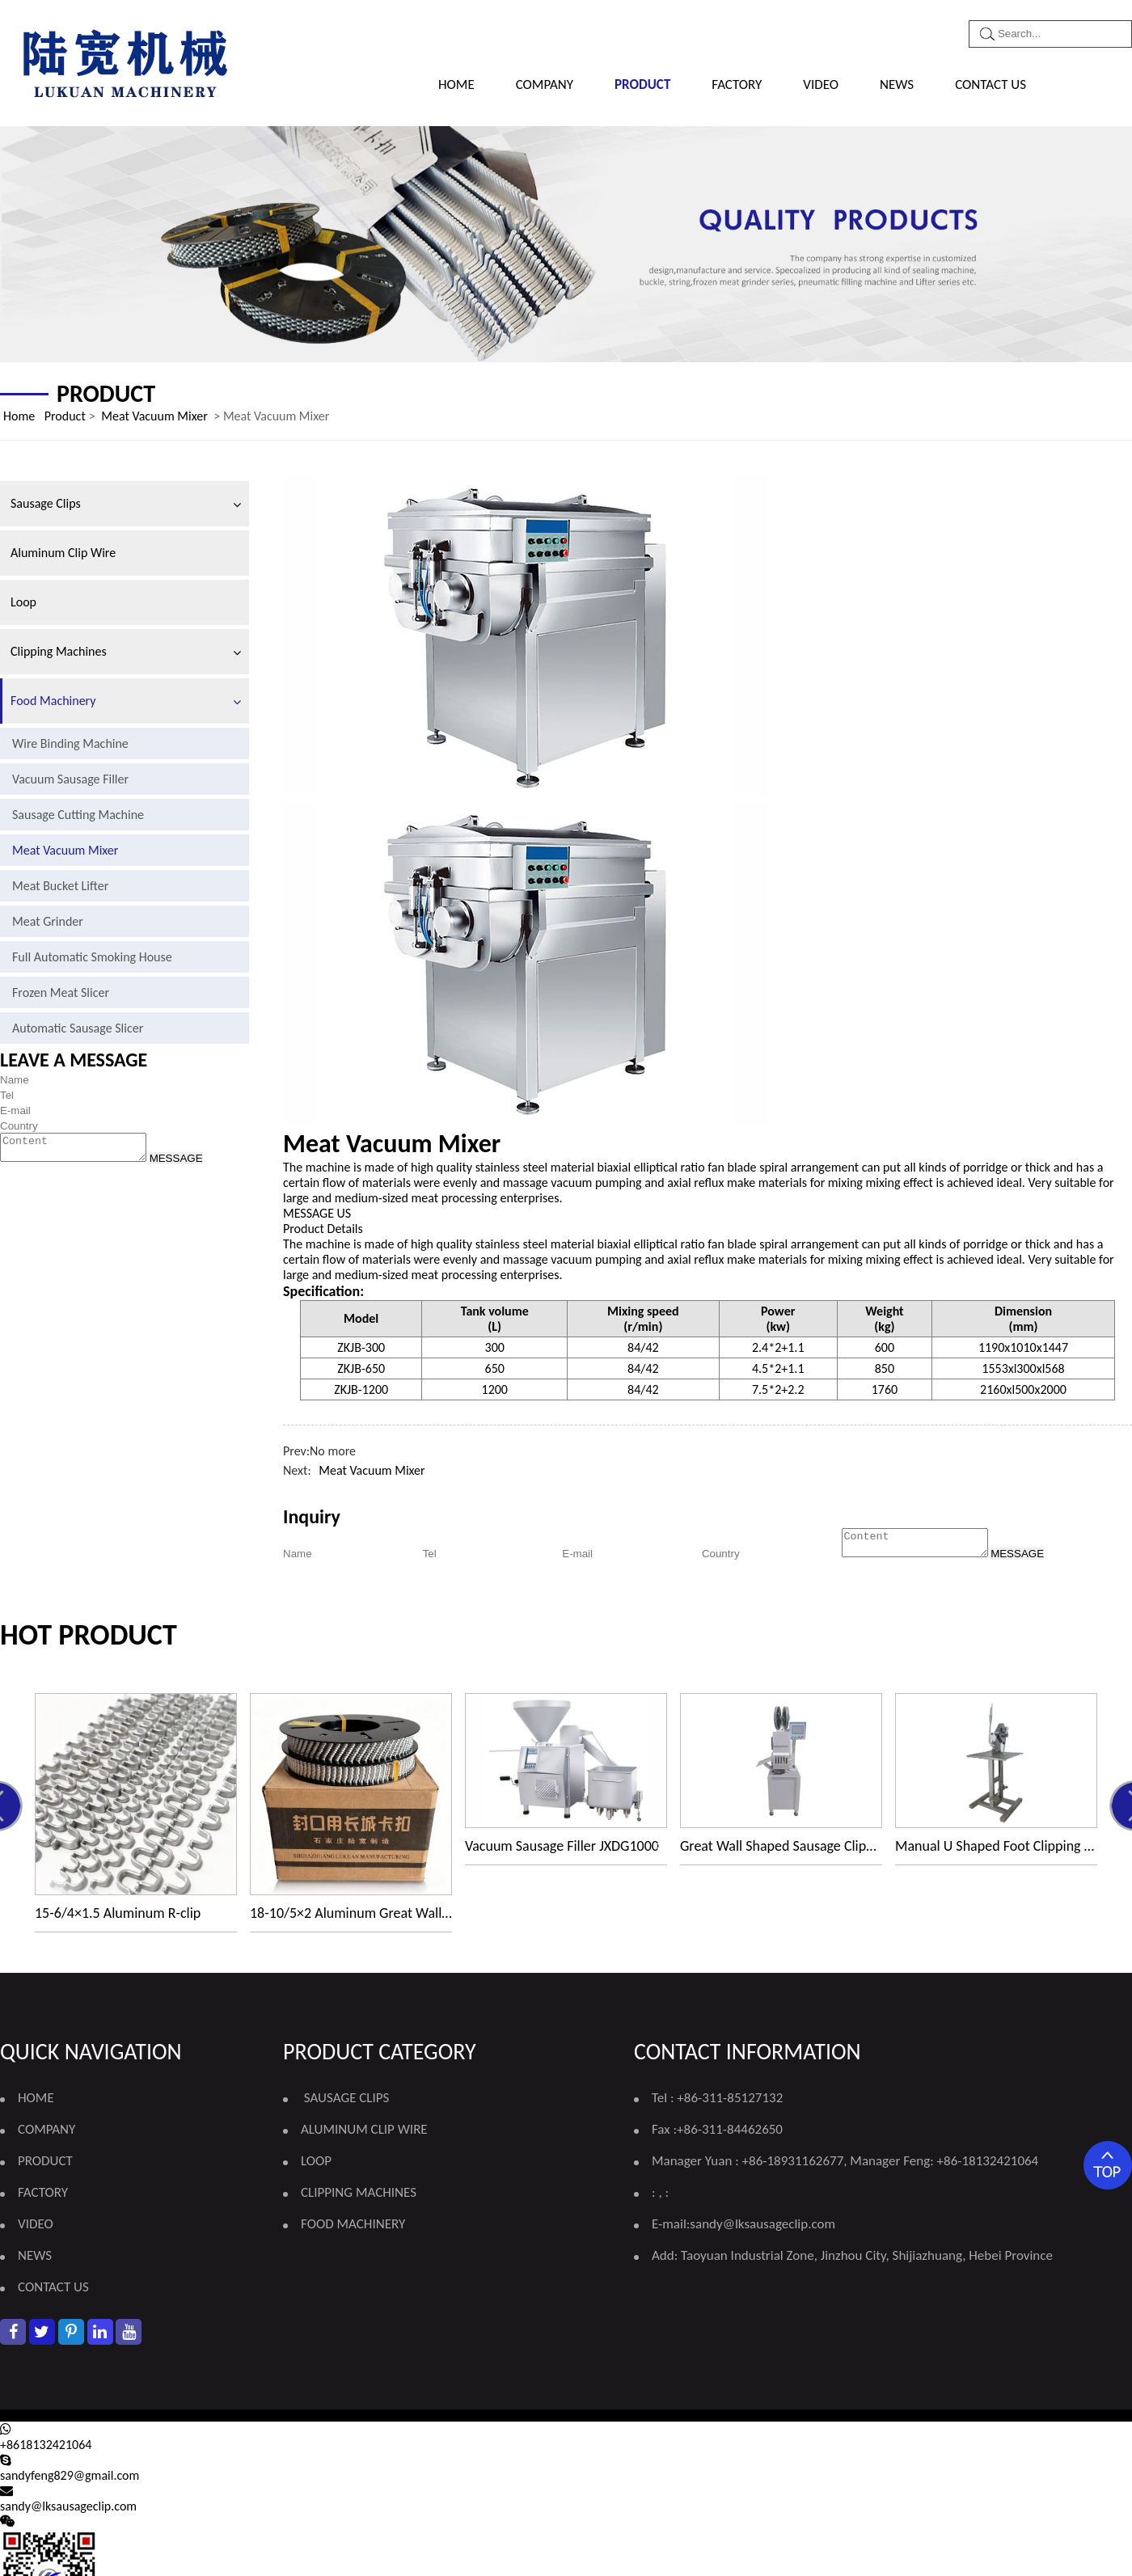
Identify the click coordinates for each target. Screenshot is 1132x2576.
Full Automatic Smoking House (92, 957)
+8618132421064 (45, 2449)
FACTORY (737, 84)
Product (65, 416)
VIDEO (820, 84)
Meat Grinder (47, 921)
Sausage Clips (46, 503)
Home (456, 84)
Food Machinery (53, 700)
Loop (23, 602)
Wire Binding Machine (70, 743)
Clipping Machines (59, 651)
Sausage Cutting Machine (78, 814)
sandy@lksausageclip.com (762, 2228)
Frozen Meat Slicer (60, 992)
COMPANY (544, 84)
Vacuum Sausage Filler (70, 779)
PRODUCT (642, 84)
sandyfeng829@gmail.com (69, 2480)
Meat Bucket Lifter (60, 885)
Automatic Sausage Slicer (77, 1028)
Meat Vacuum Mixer (154, 416)
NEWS (897, 84)
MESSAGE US (317, 1213)
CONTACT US (990, 84)
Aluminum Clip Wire (63, 552)
